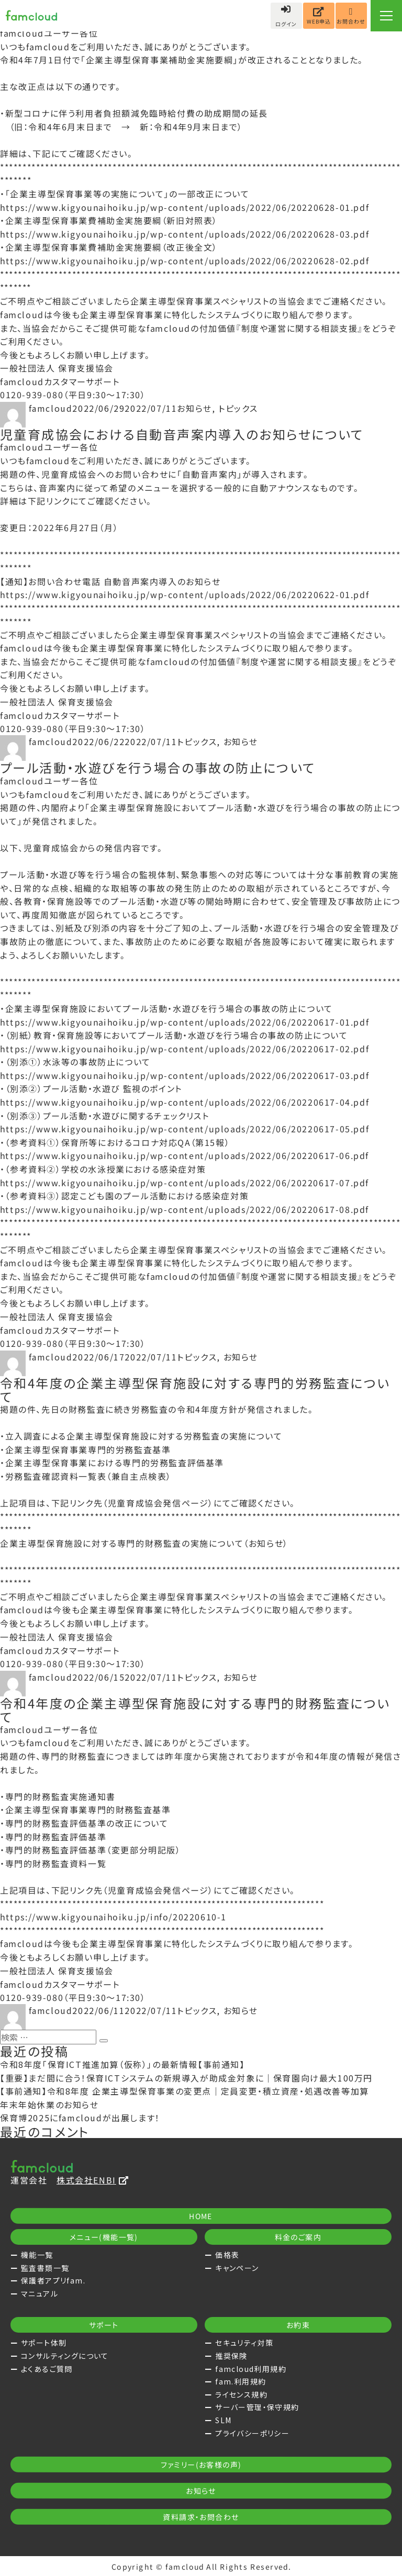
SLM (223, 2420)
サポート (104, 2325)
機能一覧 (37, 2254)
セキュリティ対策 (244, 2342)
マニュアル (39, 2293)
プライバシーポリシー (252, 2433)
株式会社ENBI (93, 2180)
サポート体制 (43, 2342)
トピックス (238, 408)
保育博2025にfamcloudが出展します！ (80, 2117)
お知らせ (194, 408)
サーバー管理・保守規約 (257, 2407)
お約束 (298, 2325)
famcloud (51, 408)
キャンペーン (237, 2268)
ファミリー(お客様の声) (201, 2464)
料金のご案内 (298, 2237)
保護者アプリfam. (53, 2280)
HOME (201, 2216)
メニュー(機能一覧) (104, 2237)
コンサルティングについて (65, 2355)
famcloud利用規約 (250, 2369)
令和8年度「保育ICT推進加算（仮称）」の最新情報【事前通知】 (122, 2064)
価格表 (227, 2254)
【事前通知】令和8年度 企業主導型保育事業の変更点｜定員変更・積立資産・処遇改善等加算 (184, 2091)
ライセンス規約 (241, 2394)
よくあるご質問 (47, 2369)
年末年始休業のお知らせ (49, 2104)
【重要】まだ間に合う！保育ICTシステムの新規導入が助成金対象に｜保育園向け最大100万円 (186, 2078)
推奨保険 (231, 2355)
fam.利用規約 (240, 2381)
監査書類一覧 (45, 2268)
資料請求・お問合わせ (201, 2517)
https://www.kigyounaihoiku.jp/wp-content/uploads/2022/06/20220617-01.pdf (184, 1022)
